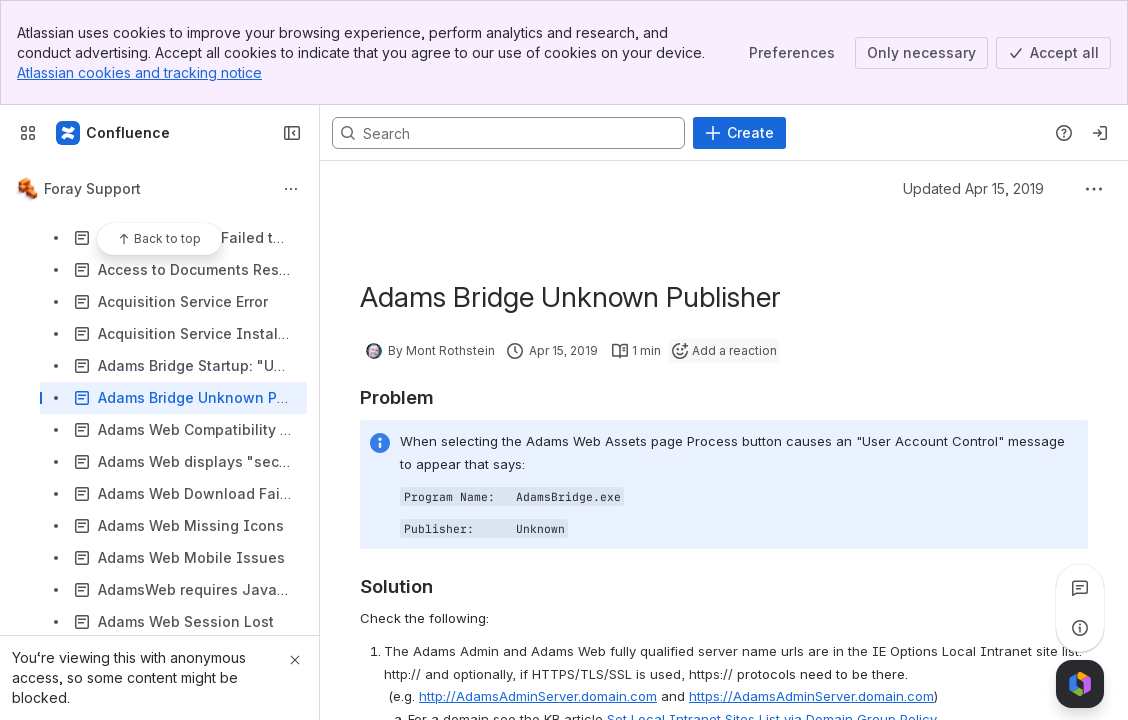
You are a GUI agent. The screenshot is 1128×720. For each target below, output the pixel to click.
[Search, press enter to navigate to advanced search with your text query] (508, 133)
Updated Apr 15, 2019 (973, 188)
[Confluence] (114, 133)
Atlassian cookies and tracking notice (139, 72)
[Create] (739, 133)
